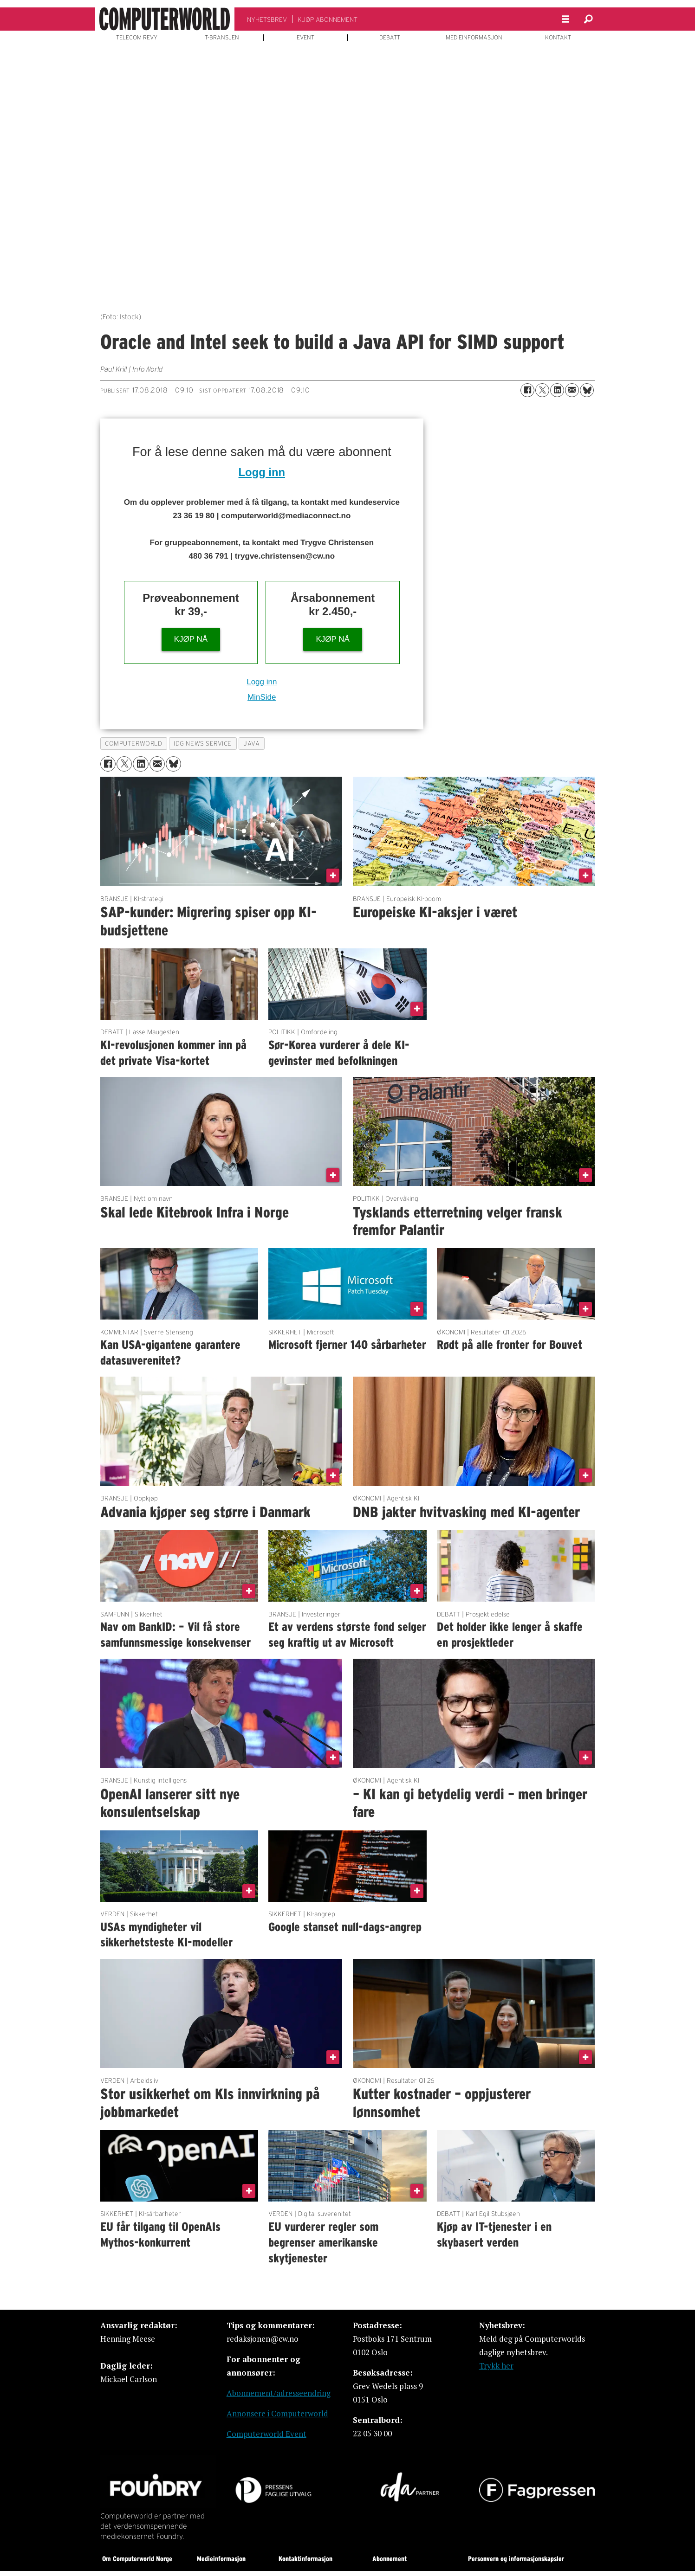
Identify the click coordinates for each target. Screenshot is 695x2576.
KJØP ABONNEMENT (327, 19)
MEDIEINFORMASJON (474, 37)
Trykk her (496, 2365)
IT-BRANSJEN (221, 37)
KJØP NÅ (191, 639)
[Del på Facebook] (527, 390)
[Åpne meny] (565, 19)
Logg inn (262, 472)
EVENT (305, 37)
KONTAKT (558, 37)
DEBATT (389, 37)
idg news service (203, 743)
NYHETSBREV (267, 19)
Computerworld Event (266, 2433)
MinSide (261, 697)
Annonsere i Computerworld (277, 2413)
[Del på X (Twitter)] (542, 390)
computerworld (133, 743)
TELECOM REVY (136, 37)
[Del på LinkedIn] (557, 390)
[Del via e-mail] (572, 390)
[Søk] (588, 19)
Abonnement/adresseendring (279, 2393)
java (251, 743)
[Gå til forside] (164, 19)
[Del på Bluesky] (587, 390)
